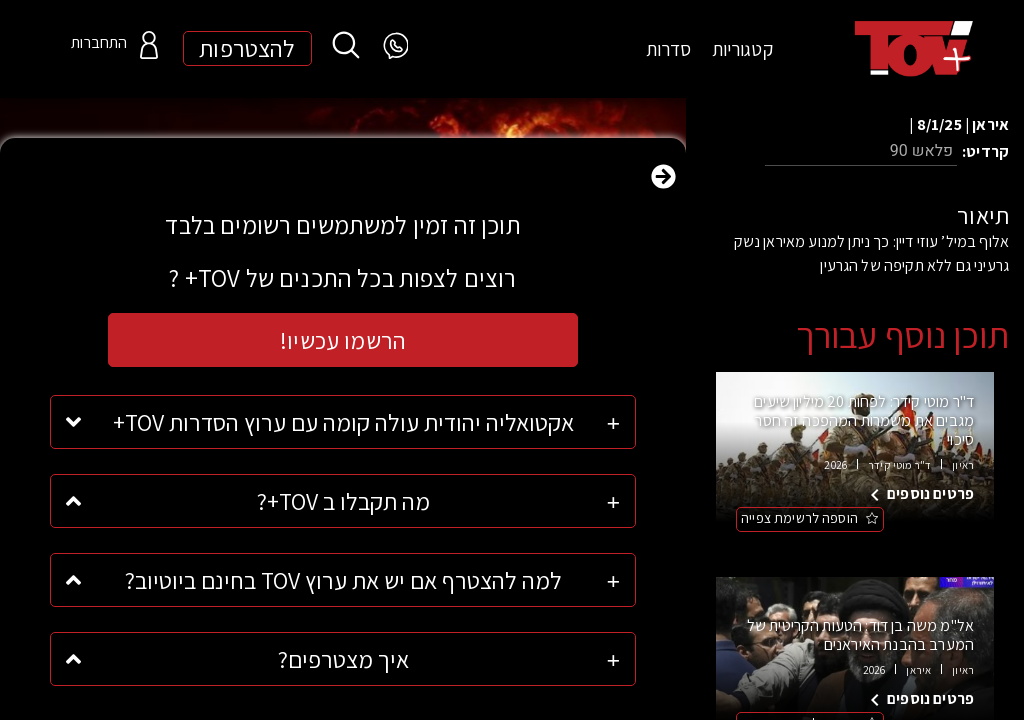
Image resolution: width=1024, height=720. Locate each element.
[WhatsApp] (394, 46)
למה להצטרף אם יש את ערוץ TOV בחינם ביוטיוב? (343, 580)
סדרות (669, 49)
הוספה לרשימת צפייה (799, 518)
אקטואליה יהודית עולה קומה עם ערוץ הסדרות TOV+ (343, 422)
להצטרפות (247, 49)
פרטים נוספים (930, 493)
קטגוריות (742, 49)
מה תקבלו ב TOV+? (343, 501)
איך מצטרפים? (343, 659)
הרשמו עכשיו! (343, 340)
